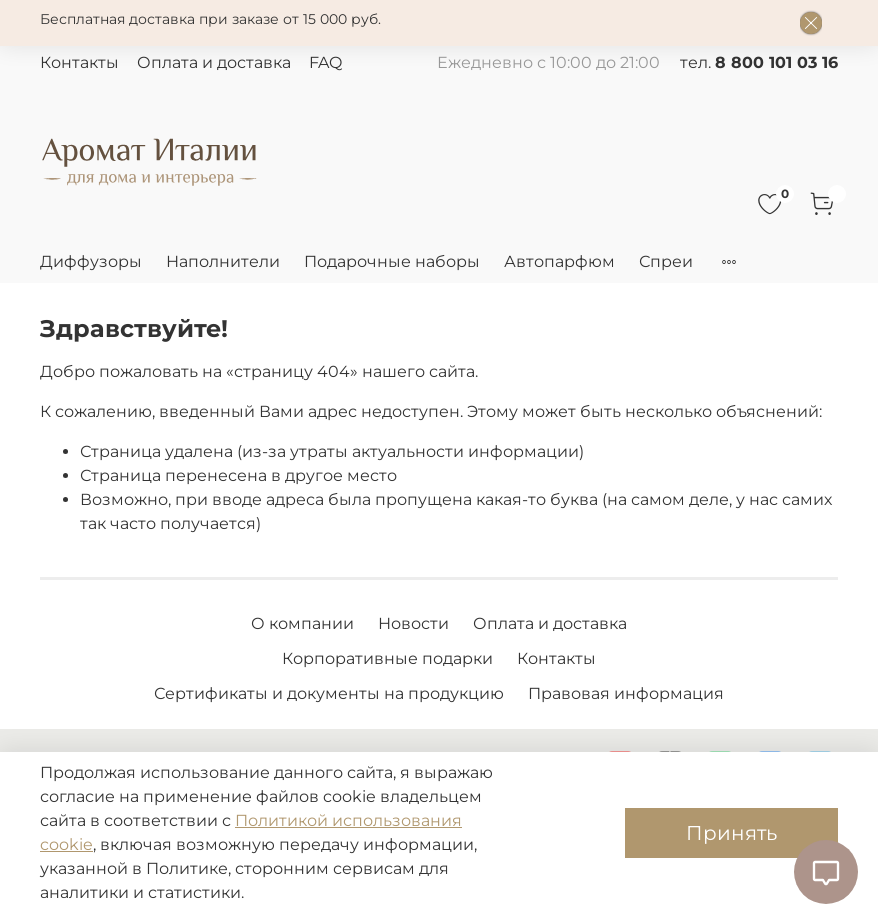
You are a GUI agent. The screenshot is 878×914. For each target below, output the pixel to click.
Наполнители (223, 261)
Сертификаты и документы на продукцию (329, 693)
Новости (413, 623)
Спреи (666, 261)
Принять (731, 833)
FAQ (325, 62)
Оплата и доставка (214, 62)
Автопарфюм (559, 261)
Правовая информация (626, 693)
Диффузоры (91, 261)
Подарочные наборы (392, 261)
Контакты (79, 62)
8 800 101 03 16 (776, 62)
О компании (302, 623)
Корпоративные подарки (387, 658)
